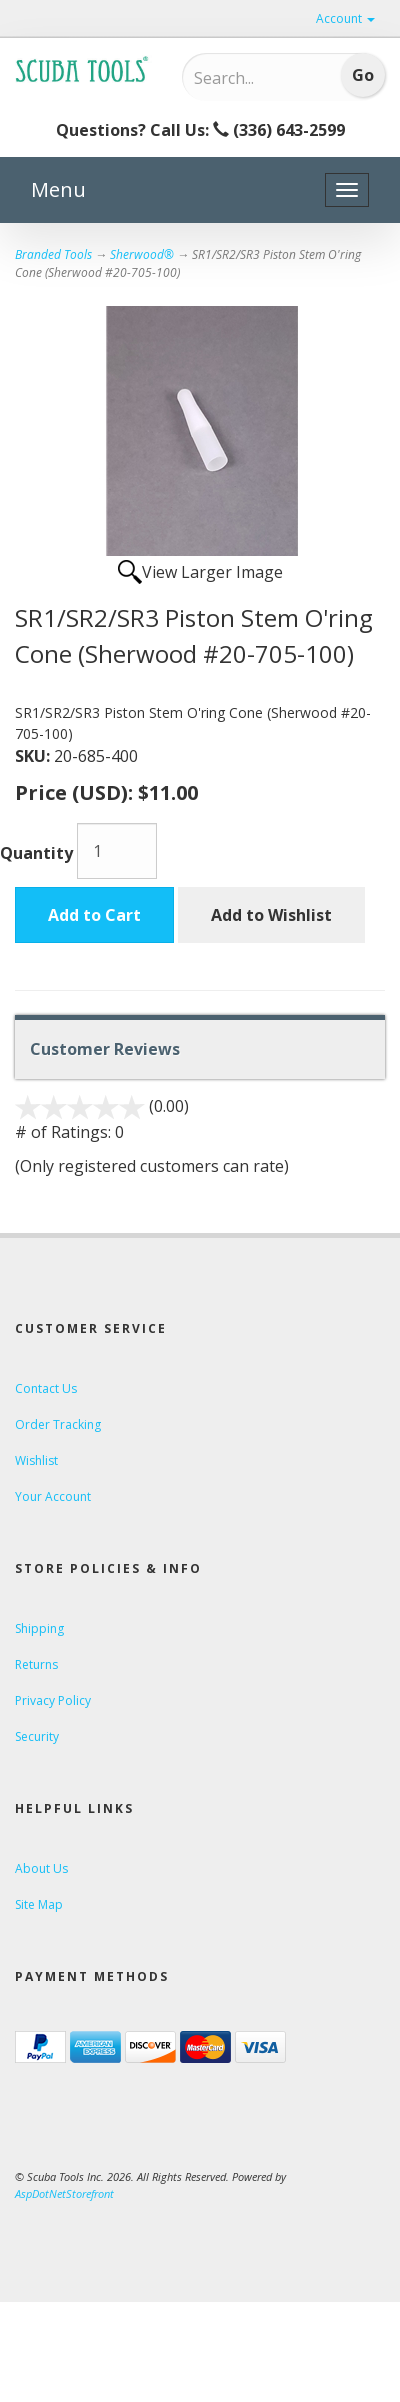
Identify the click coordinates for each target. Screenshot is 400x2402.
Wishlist (36, 1460)
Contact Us (46, 1388)
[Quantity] (117, 851)
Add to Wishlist (271, 915)
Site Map (39, 1904)
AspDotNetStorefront (64, 2193)
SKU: (34, 756)
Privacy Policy (53, 1700)
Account (345, 18)
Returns (36, 1664)
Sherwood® (142, 254)
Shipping (39, 1628)
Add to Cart (94, 915)
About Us (41, 1868)
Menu (58, 189)
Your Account (53, 1496)
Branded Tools (53, 254)
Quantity (36, 853)
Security (37, 1736)
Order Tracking (58, 1424)
